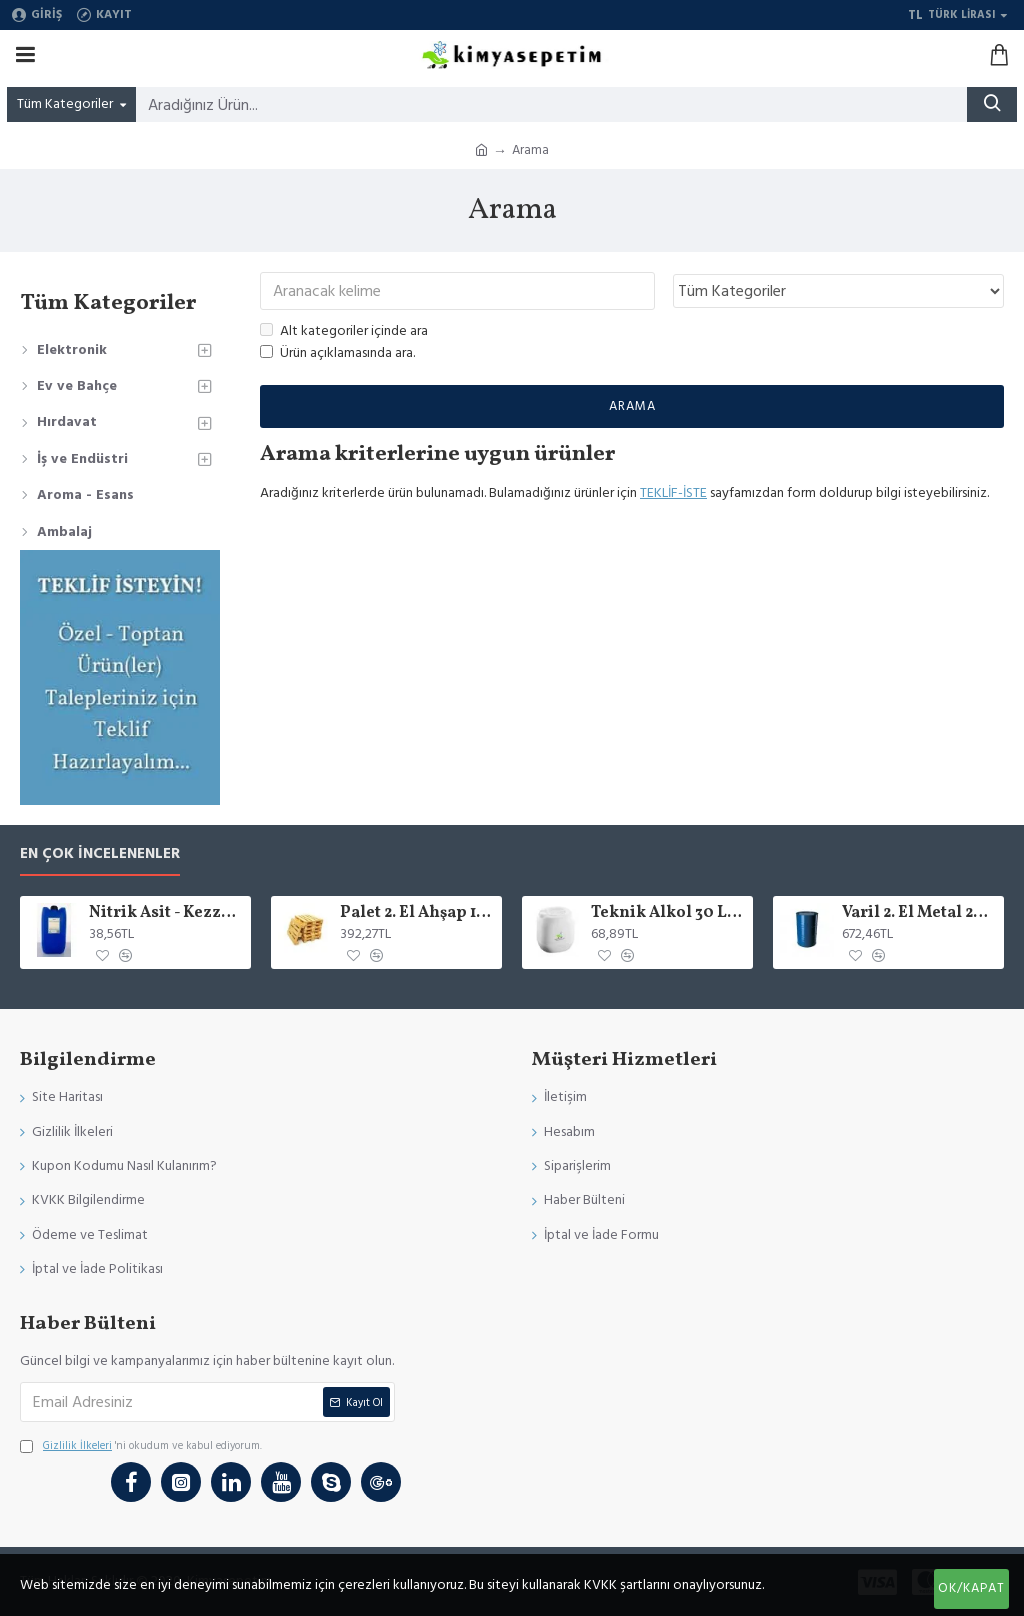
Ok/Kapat (971, 1588)
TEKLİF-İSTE (673, 493)
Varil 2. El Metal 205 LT (919, 913)
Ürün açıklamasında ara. (337, 354)
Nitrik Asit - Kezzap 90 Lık (166, 913)
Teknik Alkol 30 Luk (668, 913)
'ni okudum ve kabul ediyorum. (141, 1446)
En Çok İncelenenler (100, 854)
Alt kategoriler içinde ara (344, 331)
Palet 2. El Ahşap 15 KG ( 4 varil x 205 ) (417, 913)
